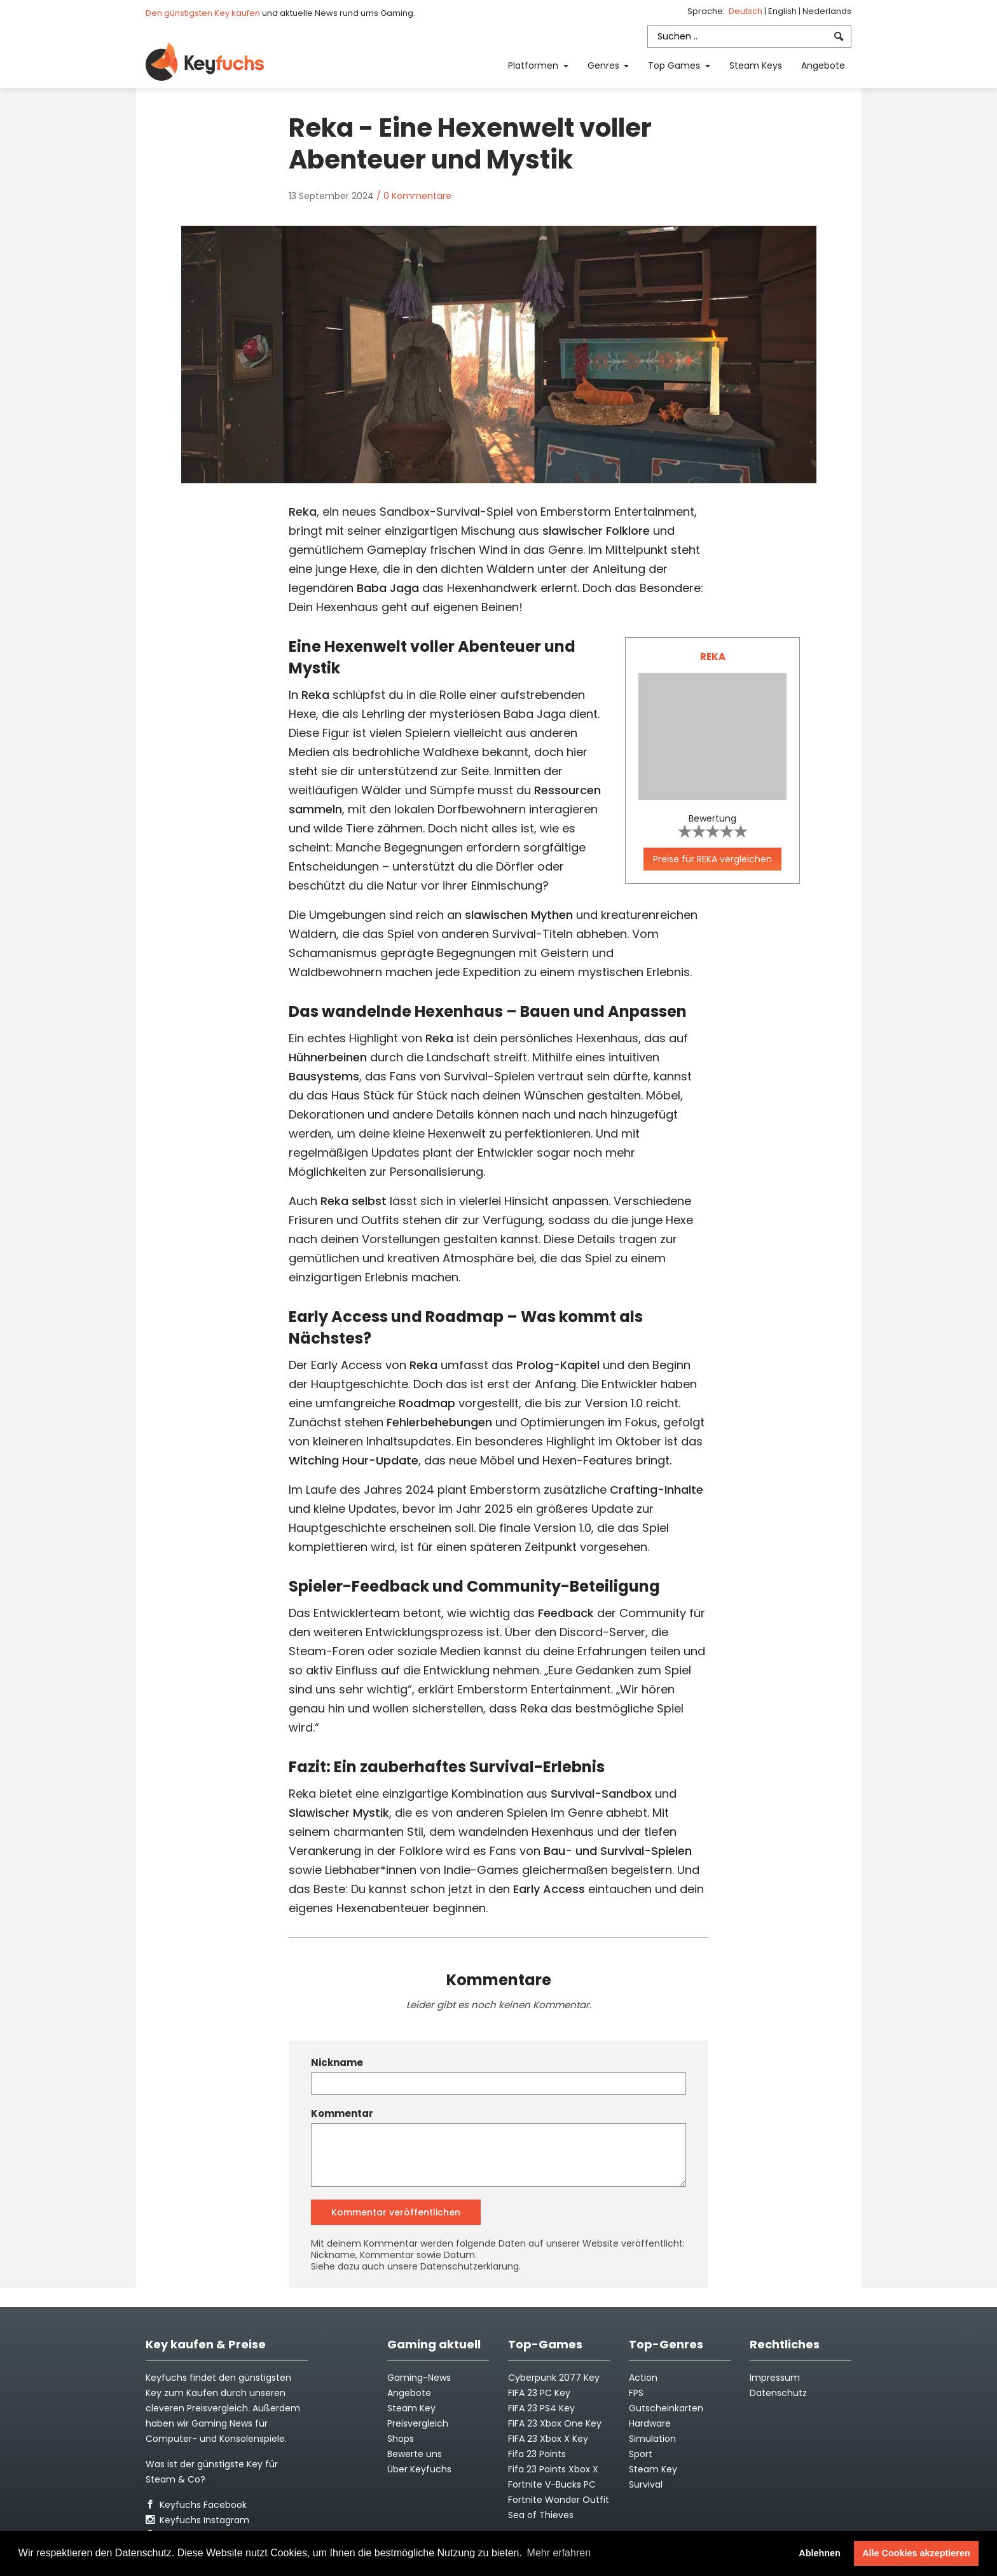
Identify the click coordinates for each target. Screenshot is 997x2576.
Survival (646, 2484)
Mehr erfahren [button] (559, 2552)
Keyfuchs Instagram (197, 2520)
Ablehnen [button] (820, 2553)
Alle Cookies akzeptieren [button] (916, 2553)
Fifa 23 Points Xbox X (553, 2469)
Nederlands (826, 11)
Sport (640, 2454)
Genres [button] (605, 65)
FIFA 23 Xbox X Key (548, 2438)
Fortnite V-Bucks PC (552, 2484)
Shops (400, 2438)
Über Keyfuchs (419, 2469)
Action (643, 2377)
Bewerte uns (414, 2454)
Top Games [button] (675, 65)
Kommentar (342, 2113)
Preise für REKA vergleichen (712, 859)
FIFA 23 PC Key (539, 2393)
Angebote (823, 65)
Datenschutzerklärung (469, 2266)
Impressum (775, 2377)
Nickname (337, 2062)
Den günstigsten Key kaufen (203, 13)
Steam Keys (755, 65)
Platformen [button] (534, 65)
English (783, 11)
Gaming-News (419, 2377)
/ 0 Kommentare (413, 195)
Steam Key (653, 2469)
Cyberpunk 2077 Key (554, 2377)
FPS (636, 2393)
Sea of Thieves (541, 2515)
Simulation (652, 2438)
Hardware (650, 2423)
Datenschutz (778, 2393)
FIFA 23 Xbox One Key (555, 2423)
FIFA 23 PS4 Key (541, 2408)
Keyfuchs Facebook (196, 2504)
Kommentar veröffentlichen (395, 2212)
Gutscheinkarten (666, 2408)
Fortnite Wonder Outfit (558, 2499)
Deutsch (746, 11)
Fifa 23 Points (537, 2454)
